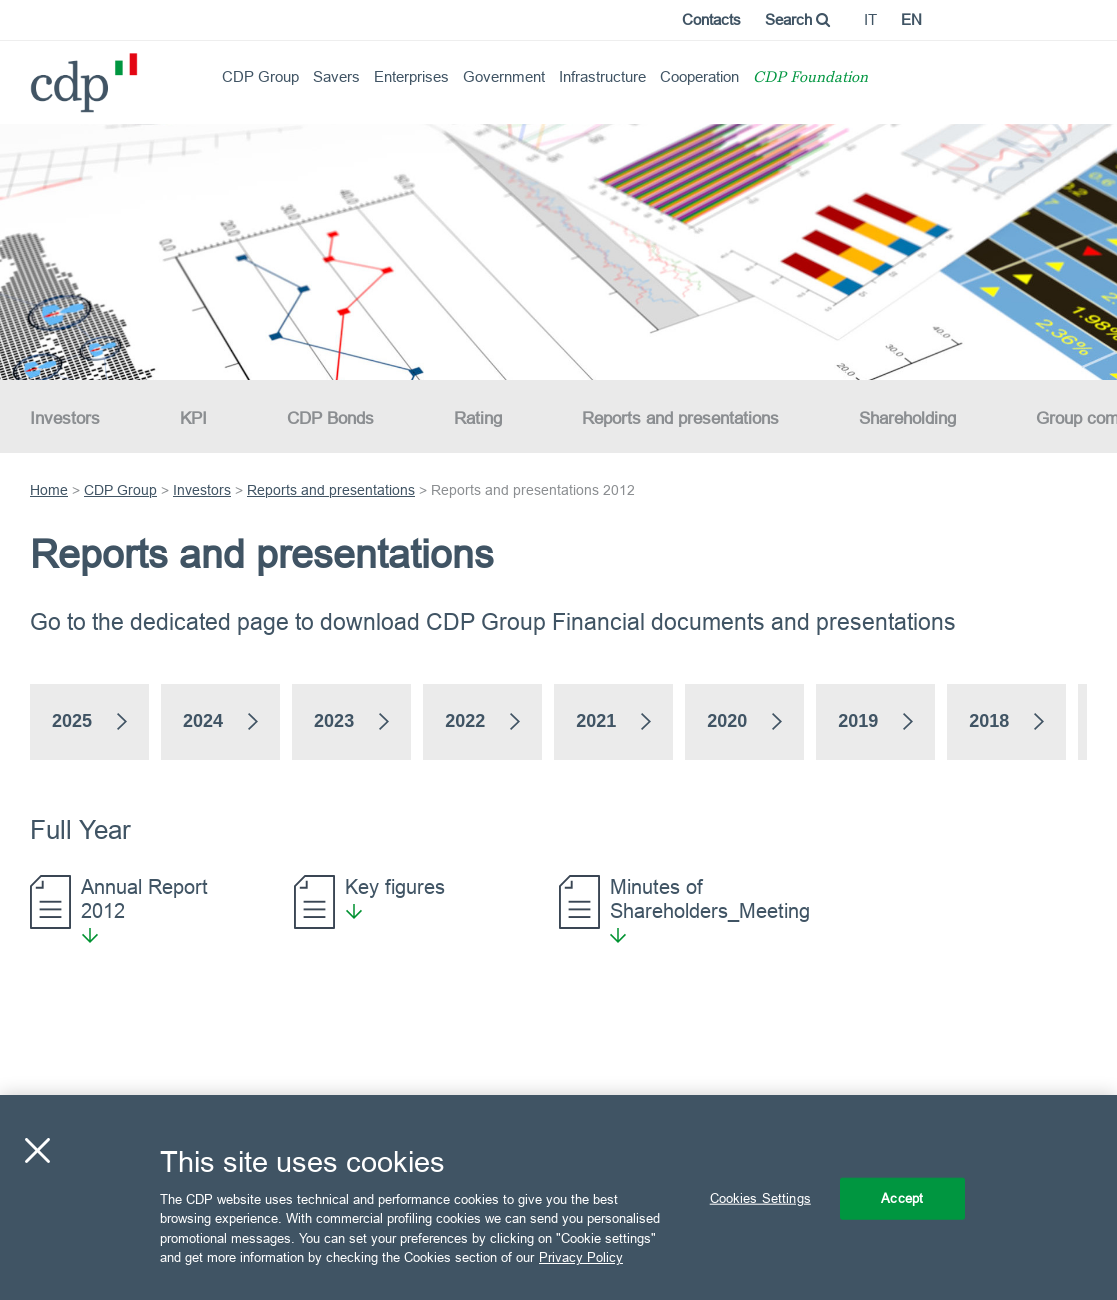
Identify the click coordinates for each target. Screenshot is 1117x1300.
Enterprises (411, 76)
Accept (902, 1198)
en (911, 19)
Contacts (711, 19)
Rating (478, 418)
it (870, 19)
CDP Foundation (810, 78)
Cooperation (699, 76)
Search (797, 19)
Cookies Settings (760, 1198)
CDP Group (260, 76)
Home (49, 490)
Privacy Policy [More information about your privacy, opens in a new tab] (581, 1257)
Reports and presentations (680, 418)
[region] (558, 1197)
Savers (336, 76)
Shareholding (907, 418)
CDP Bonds (330, 418)
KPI (193, 418)
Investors (65, 418)
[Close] (37, 1151)
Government (504, 76)
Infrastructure (602, 76)
